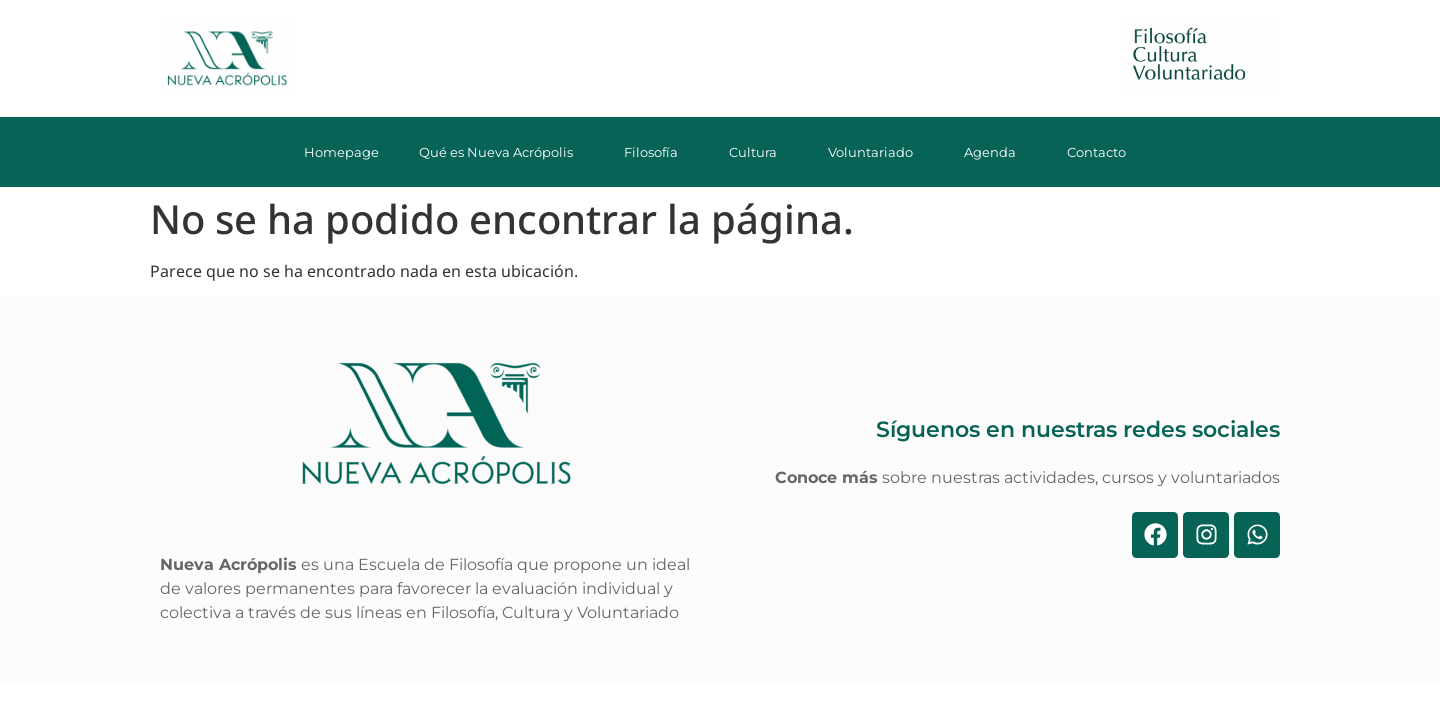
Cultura (758, 152)
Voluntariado (876, 152)
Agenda (995, 152)
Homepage (341, 152)
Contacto (1102, 152)
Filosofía (656, 152)
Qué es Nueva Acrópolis (501, 152)
